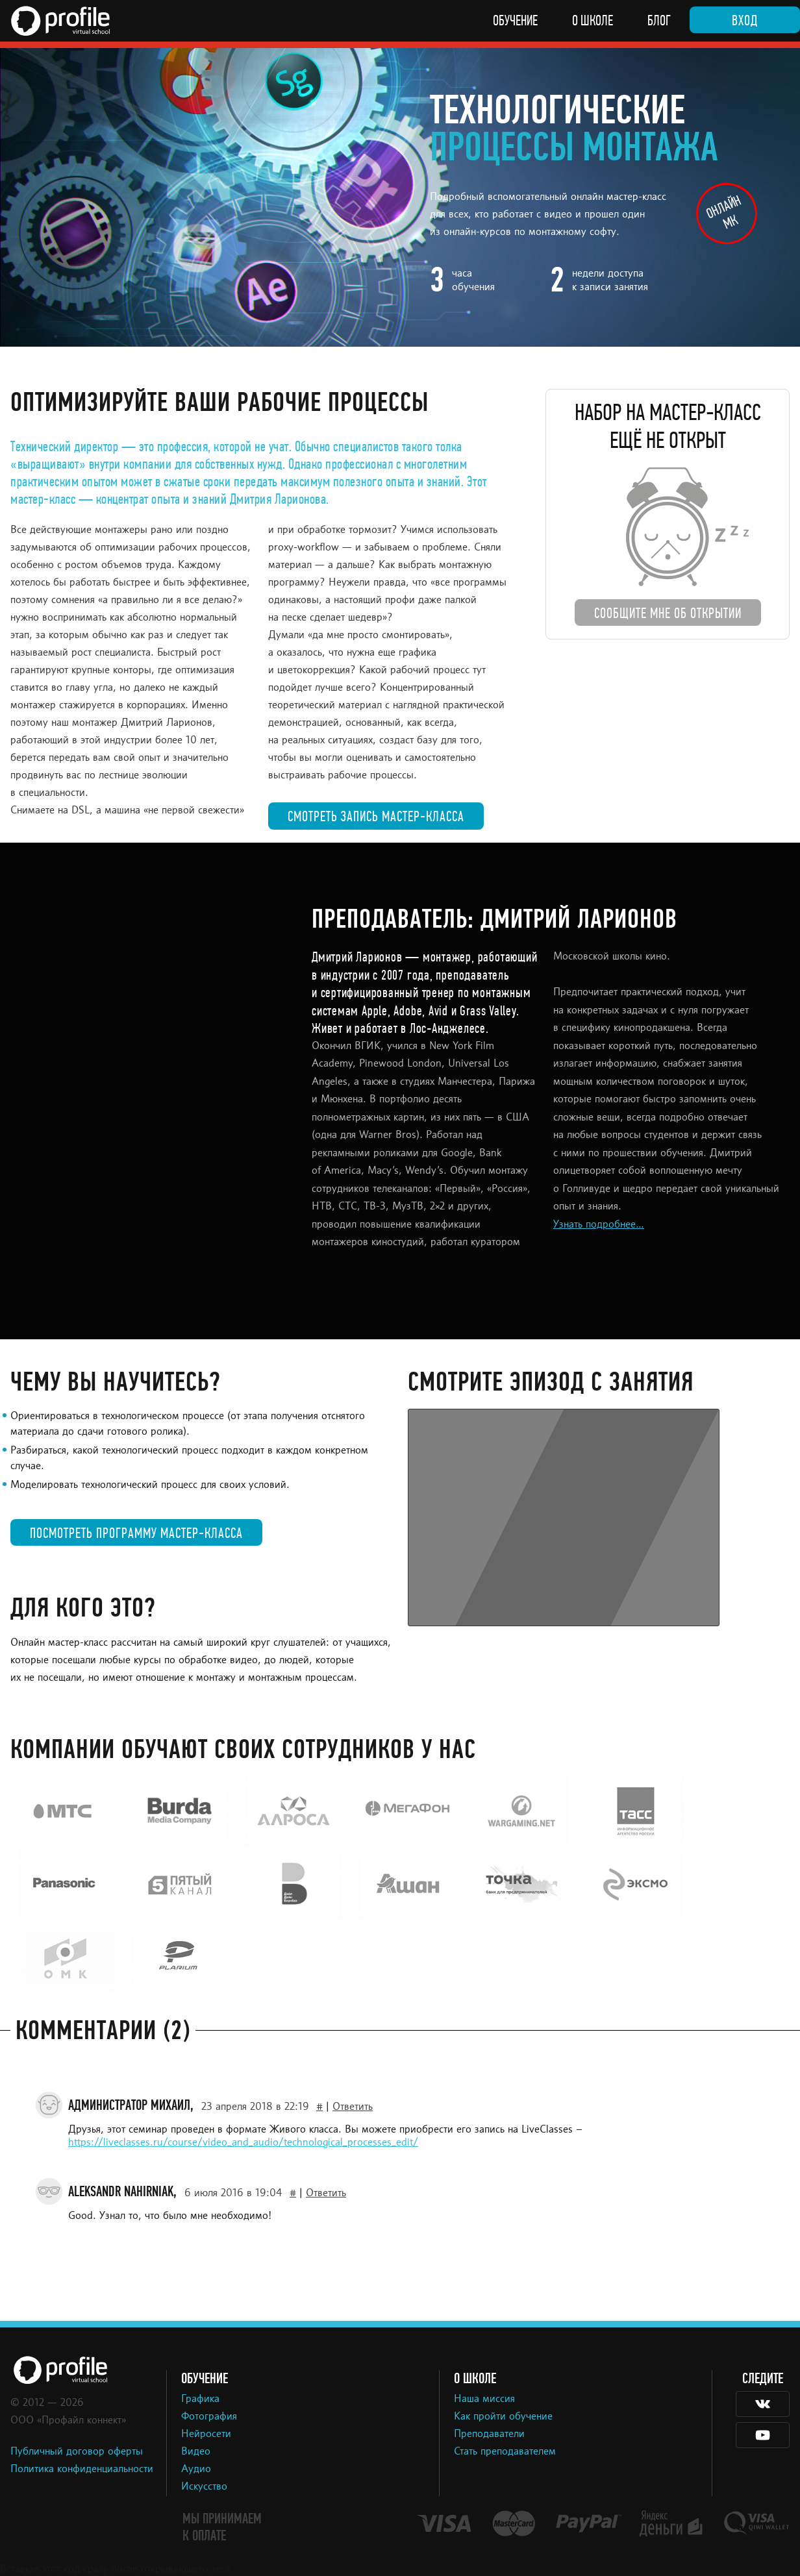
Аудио (196, 2469)
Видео (195, 2452)
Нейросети (206, 2434)
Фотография (209, 2417)
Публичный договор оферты (76, 2452)
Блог (659, 20)
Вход (745, 20)
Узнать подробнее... (598, 1225)
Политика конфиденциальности (81, 2469)
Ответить (352, 2107)
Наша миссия (484, 2399)
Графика (200, 2399)
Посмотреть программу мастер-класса (136, 1533)
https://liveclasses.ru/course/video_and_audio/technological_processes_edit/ (243, 2143)
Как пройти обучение (503, 2417)
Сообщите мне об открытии (668, 613)
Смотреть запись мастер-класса (376, 816)
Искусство (204, 2487)
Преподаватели (489, 2434)
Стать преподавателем (505, 2452)
